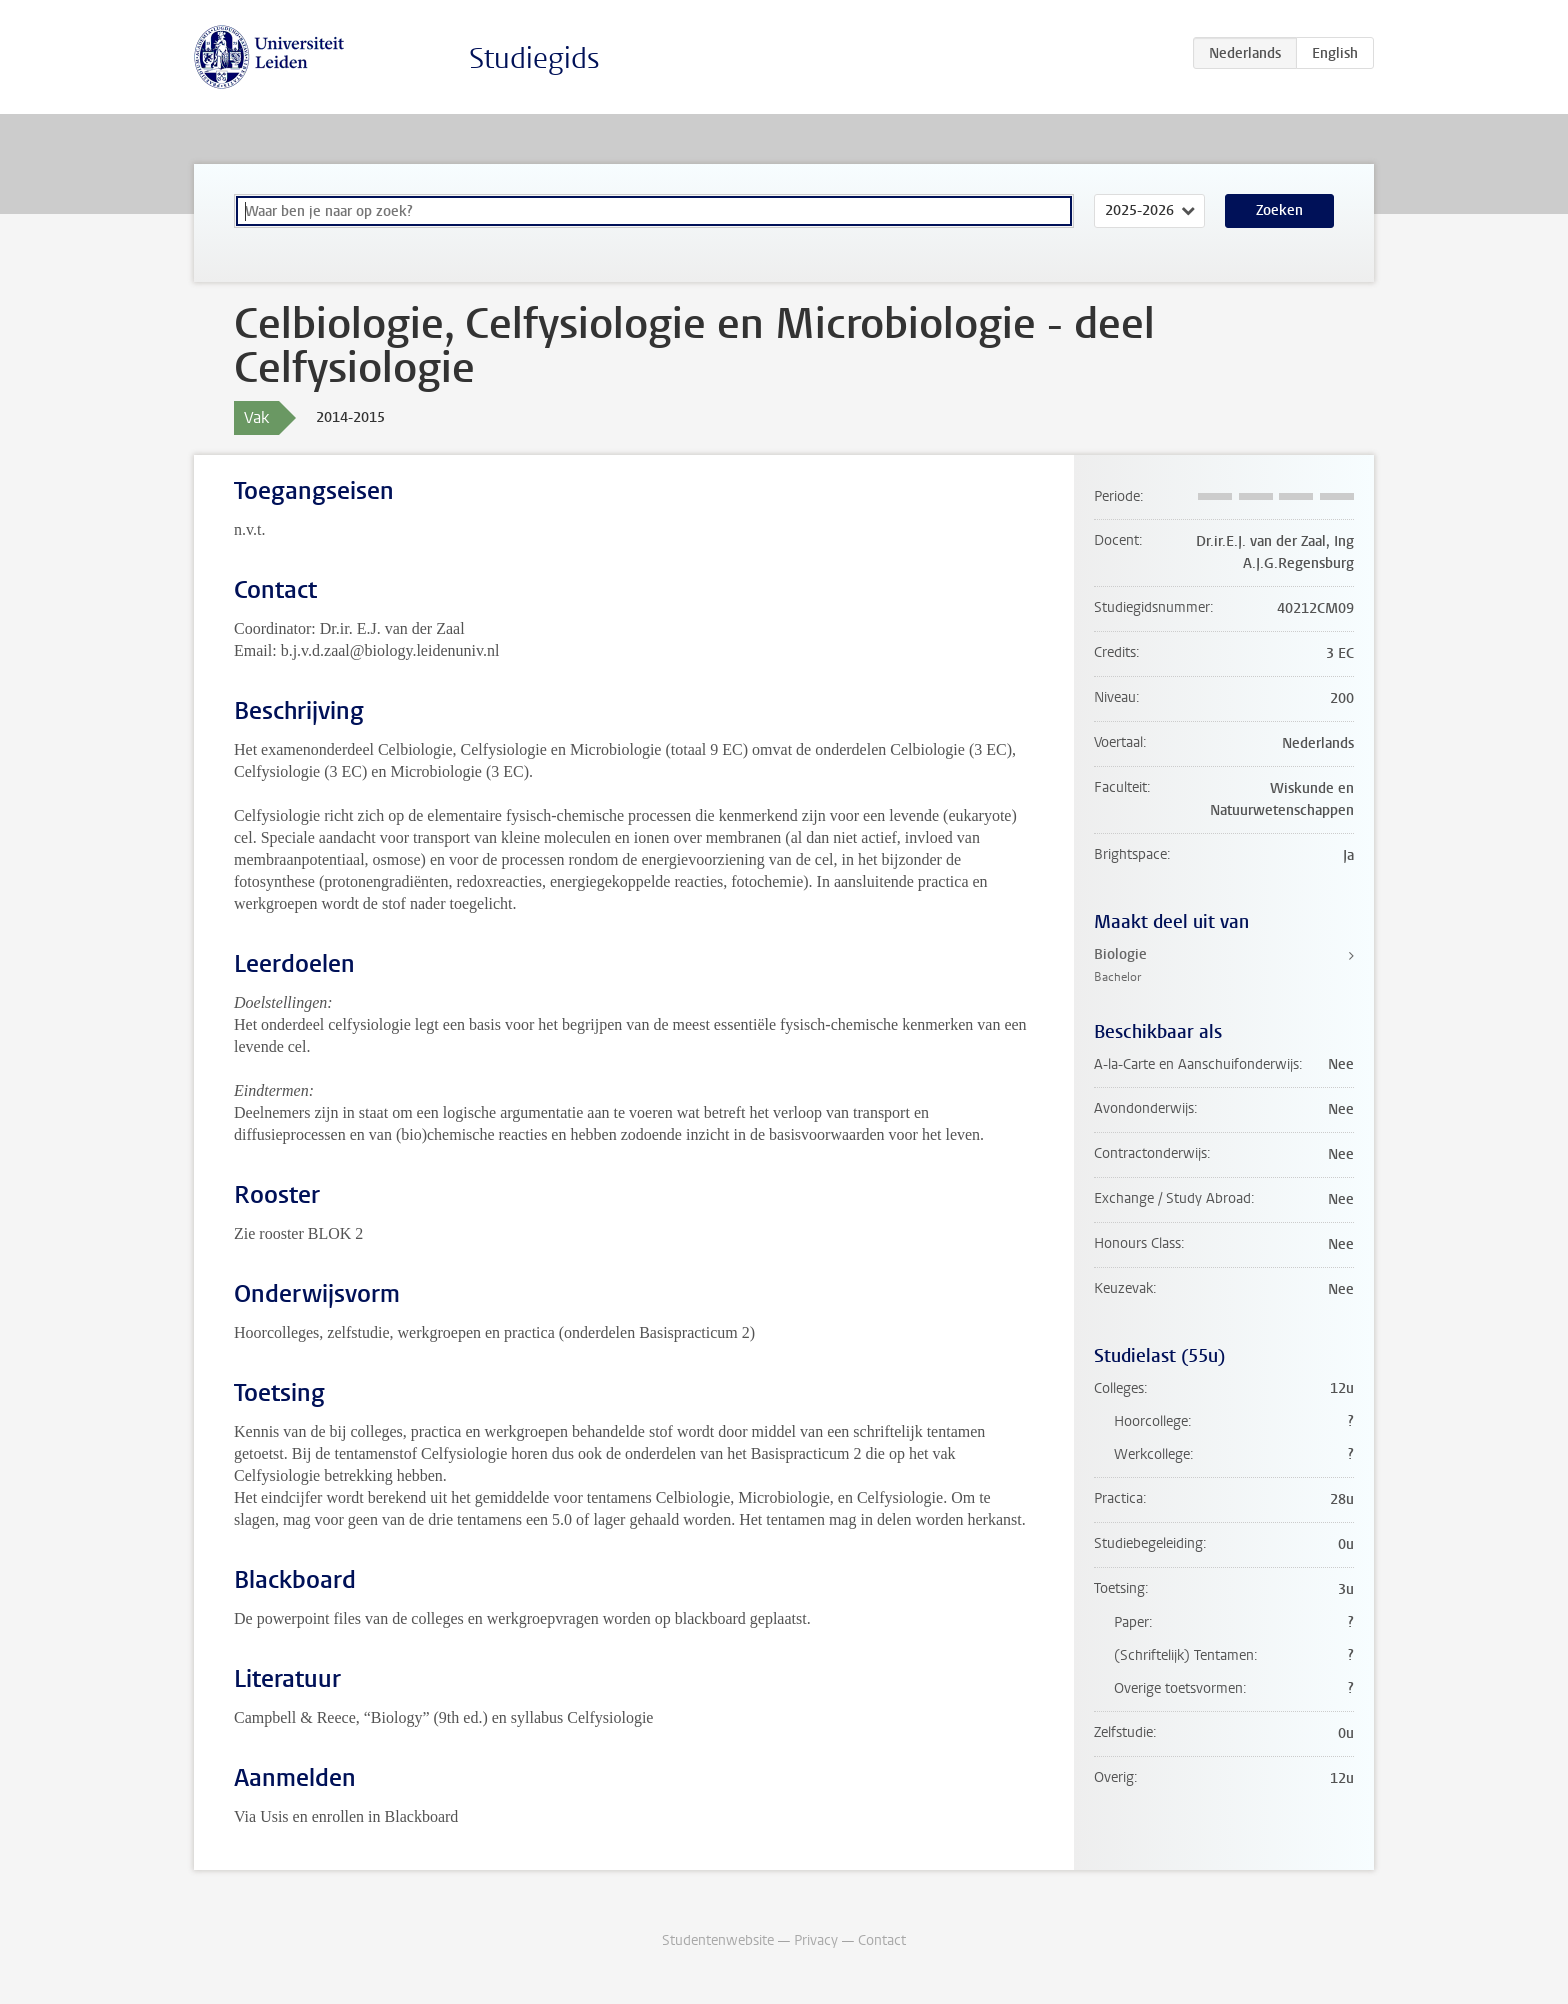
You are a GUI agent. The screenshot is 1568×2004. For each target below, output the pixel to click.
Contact (882, 1940)
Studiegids (534, 58)
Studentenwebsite (718, 1940)
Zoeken (1279, 210)
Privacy (816, 1940)
